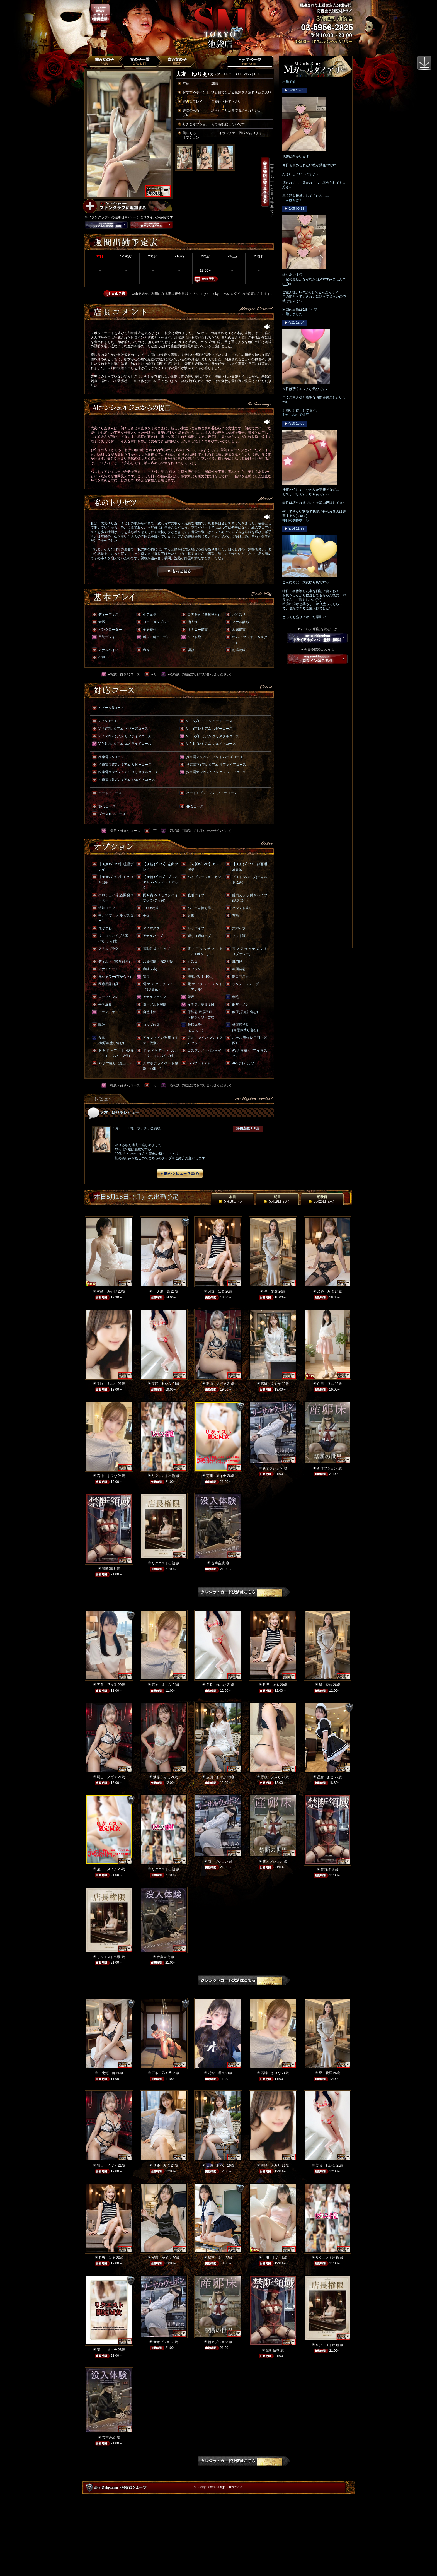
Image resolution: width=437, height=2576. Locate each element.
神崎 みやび (107, 1291)
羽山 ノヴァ (216, 1384)
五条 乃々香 (107, 1685)
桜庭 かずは (162, 2258)
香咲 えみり (107, 1384)
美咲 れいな (162, 1384)
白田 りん (325, 1384)
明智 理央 (216, 2073)
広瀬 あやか (271, 1384)
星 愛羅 (271, 1291)
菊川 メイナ (216, 1476)
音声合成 (218, 1563)
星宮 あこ (325, 1777)
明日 (277, 1199)
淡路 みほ (325, 1291)
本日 (232, 1199)
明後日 (322, 1199)
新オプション (273, 1468)
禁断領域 (108, 1569)
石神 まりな (107, 1476)
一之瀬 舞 (161, 1291)
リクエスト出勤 (163, 1476)
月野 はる (216, 1291)
